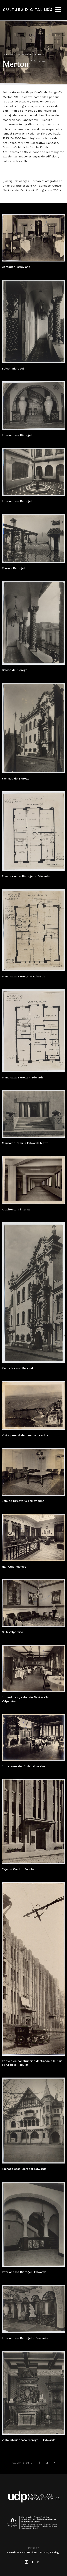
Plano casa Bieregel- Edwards (22, 1077)
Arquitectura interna (16, 1209)
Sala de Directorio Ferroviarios (23, 1501)
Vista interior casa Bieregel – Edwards (28, 2440)
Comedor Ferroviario (16, 266)
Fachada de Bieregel (16, 778)
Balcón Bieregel (13, 368)
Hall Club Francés (14, 1566)
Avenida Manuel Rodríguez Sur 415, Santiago (33, 2552)
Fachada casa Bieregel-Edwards (24, 2168)
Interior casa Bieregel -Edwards (24, 2272)
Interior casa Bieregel (17, 435)
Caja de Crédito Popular (18, 1869)
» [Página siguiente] (55, 2462)
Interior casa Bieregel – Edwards (25, 2338)
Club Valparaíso (12, 1632)
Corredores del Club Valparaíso (23, 1766)
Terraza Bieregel (13, 568)
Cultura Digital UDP (28, 11)
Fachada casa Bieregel (17, 1368)
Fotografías (25, 54)
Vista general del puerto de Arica (25, 1435)
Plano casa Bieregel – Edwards (23, 976)
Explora (10, 54)
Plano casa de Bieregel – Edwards (25, 876)
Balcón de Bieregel (15, 670)
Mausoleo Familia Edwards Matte (25, 1143)
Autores (39, 54)
